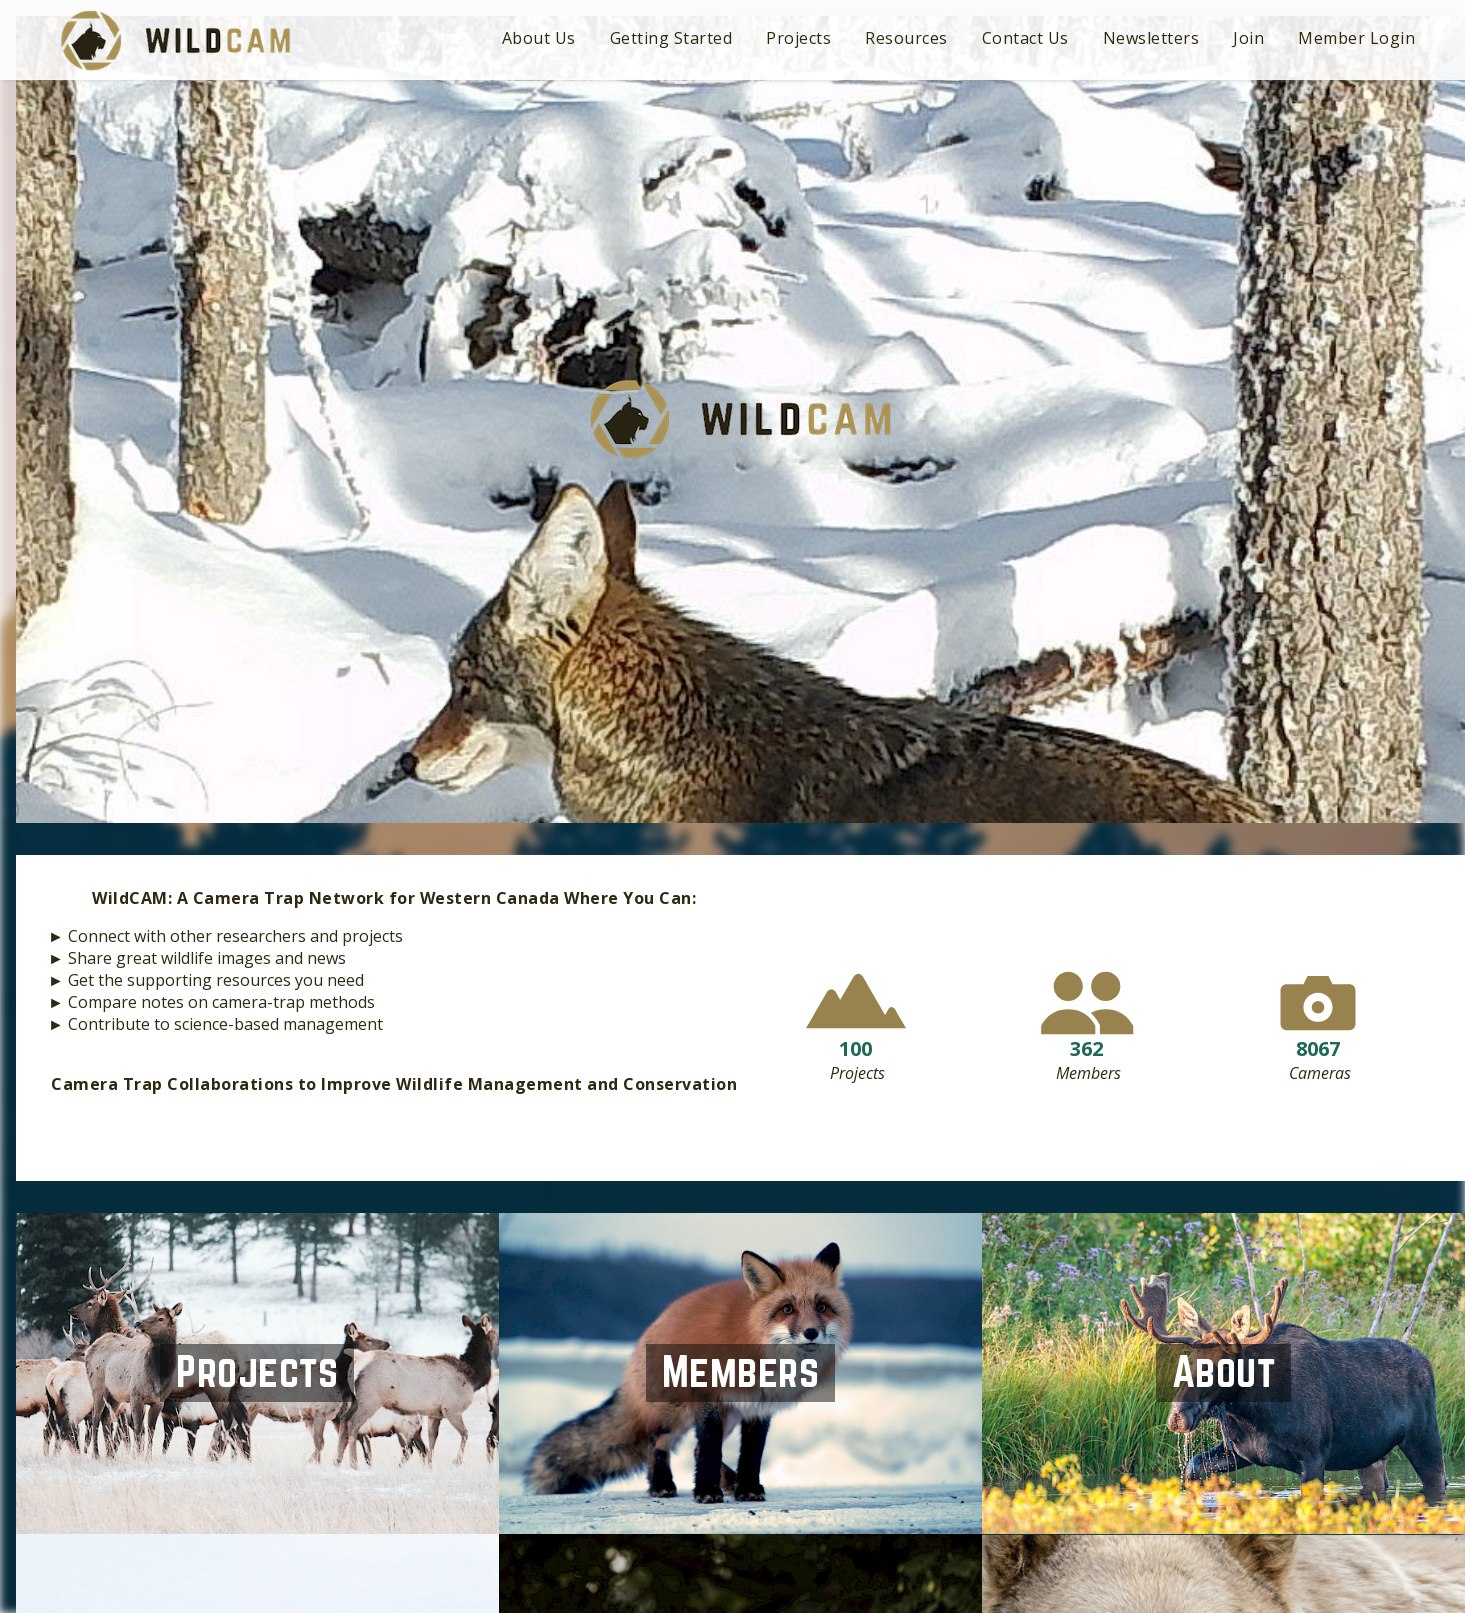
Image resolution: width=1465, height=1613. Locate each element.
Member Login (1356, 38)
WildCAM (175, 40)
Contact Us (1025, 38)
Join (1248, 38)
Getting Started (671, 38)
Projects (798, 38)
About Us (539, 38)
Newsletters (1151, 38)
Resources (906, 38)
